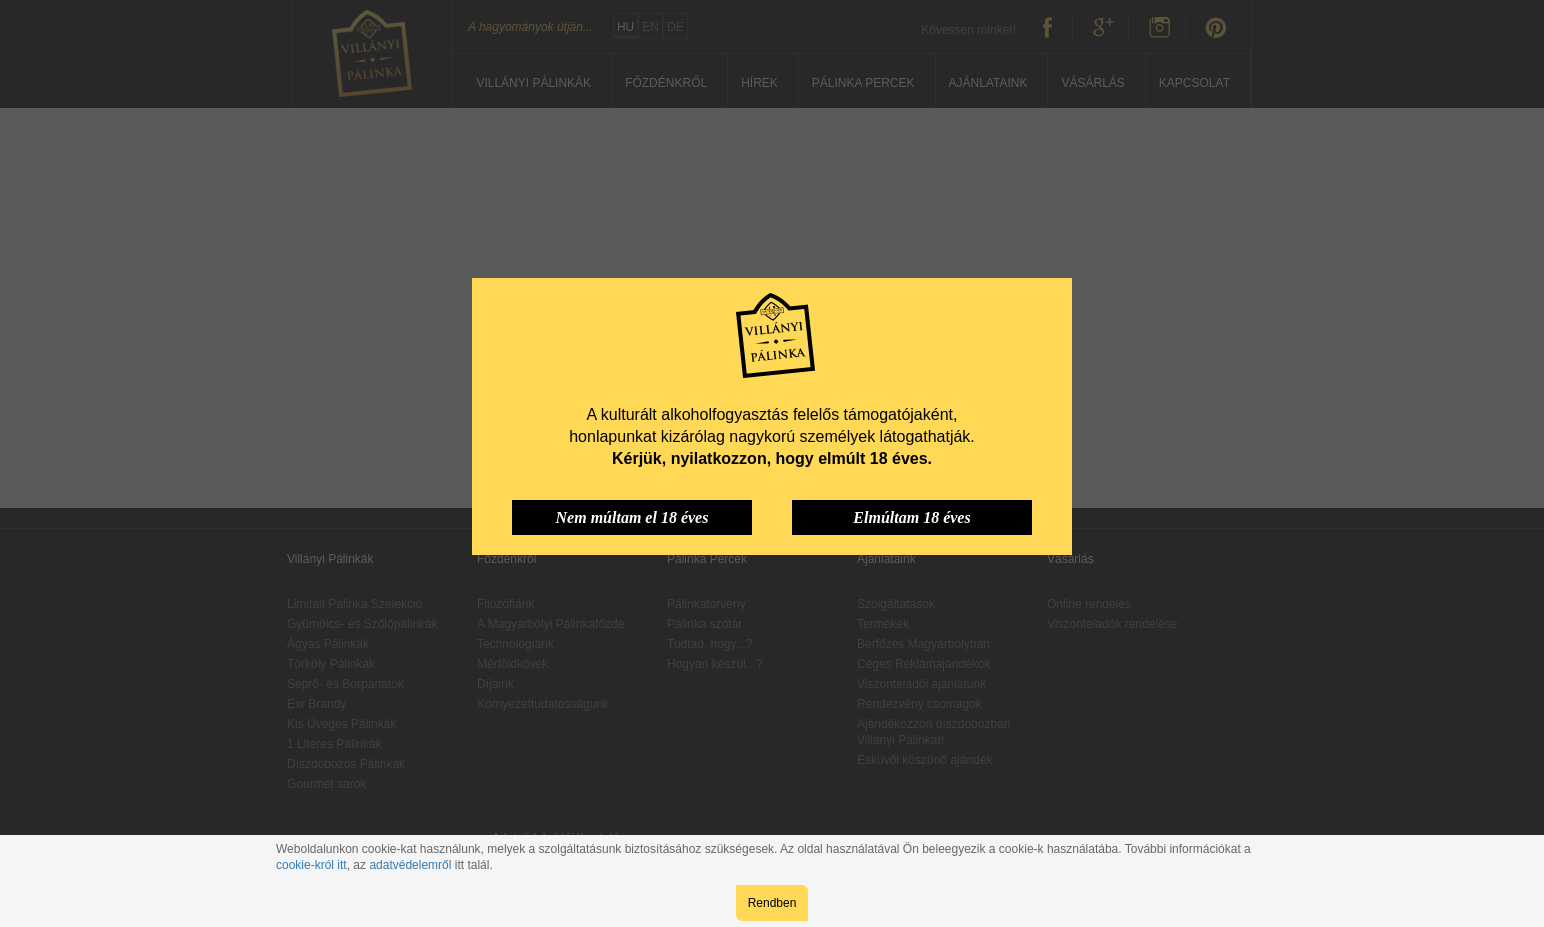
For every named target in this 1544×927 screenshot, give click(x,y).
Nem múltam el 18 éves (632, 517)
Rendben (772, 903)
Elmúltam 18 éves (911, 517)
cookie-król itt (311, 865)
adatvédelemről (410, 865)
